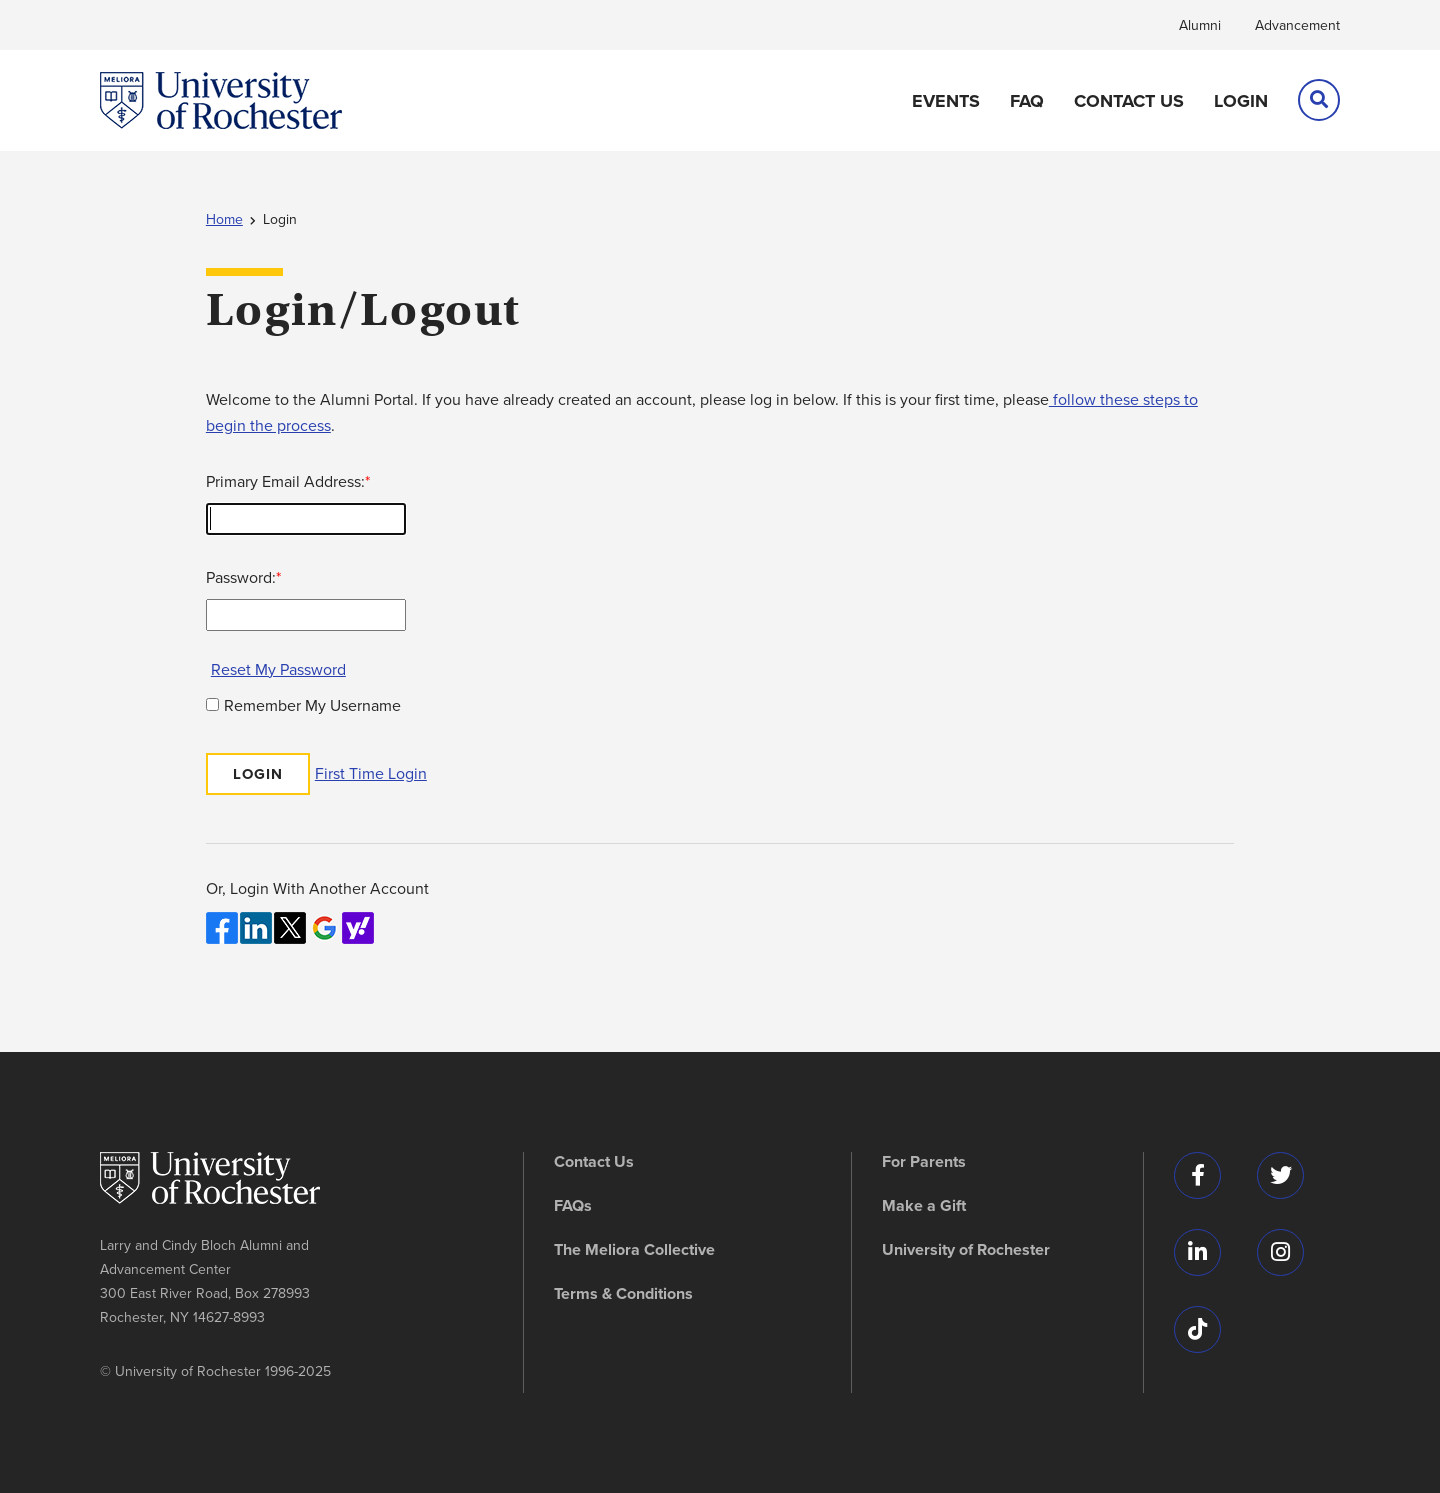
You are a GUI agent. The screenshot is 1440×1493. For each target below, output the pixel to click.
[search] (1319, 100)
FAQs (573, 1206)
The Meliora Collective (634, 1250)
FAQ (1027, 101)
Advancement (1297, 25)
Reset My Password (278, 669)
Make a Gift (924, 1206)
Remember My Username (312, 705)
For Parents (924, 1162)
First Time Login (371, 773)
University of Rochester (966, 1250)
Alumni (1200, 25)
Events (946, 101)
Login (1241, 101)
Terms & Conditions (623, 1294)
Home (224, 219)
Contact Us (1129, 101)
